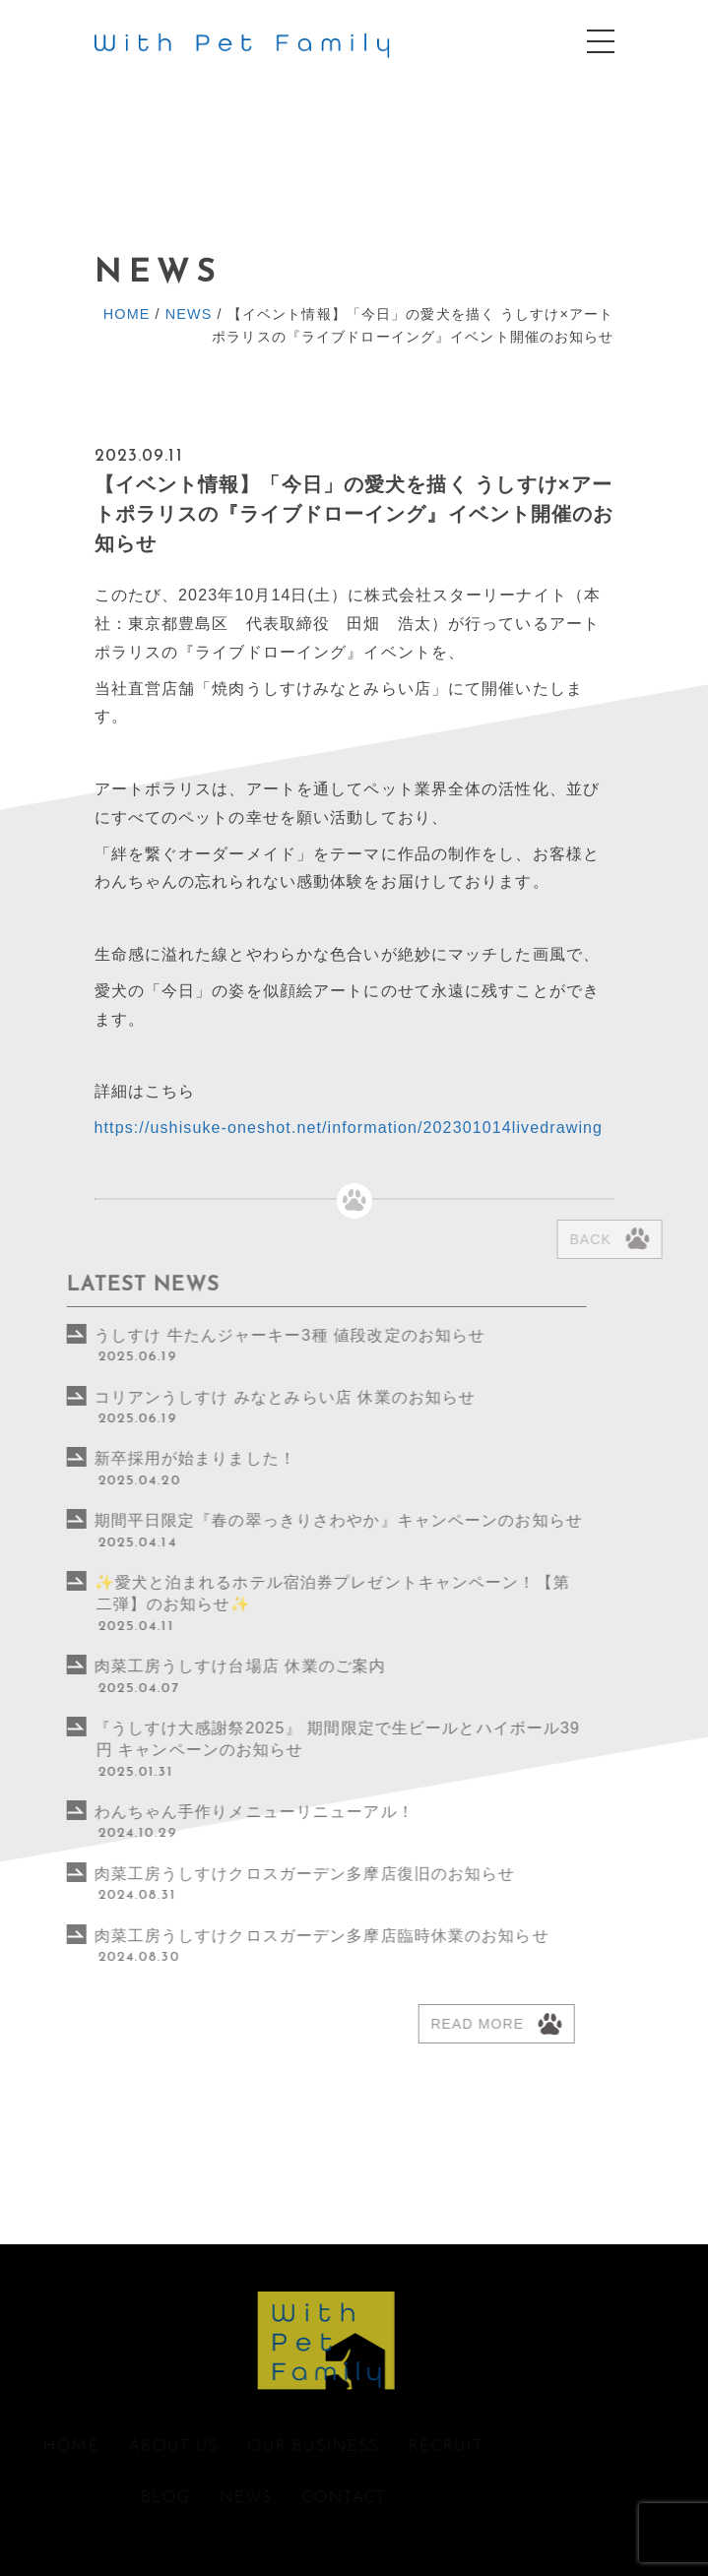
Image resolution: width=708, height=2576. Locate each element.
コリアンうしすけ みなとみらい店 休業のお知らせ (237, 1397)
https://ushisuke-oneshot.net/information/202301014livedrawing (349, 1127)
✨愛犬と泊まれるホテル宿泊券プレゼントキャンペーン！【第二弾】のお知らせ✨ (284, 1593)
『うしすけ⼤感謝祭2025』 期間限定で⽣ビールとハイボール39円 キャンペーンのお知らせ (289, 1739)
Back (619, 1239)
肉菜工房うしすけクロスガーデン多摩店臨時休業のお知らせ (282, 1935)
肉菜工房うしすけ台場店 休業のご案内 (192, 1666)
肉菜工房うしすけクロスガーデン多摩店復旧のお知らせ (257, 1873)
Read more (430, 2024)
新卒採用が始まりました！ (147, 1458)
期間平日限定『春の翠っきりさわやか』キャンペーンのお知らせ (290, 1520)
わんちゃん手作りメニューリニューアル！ (206, 1811)
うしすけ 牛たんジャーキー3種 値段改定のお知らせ (242, 1335)
